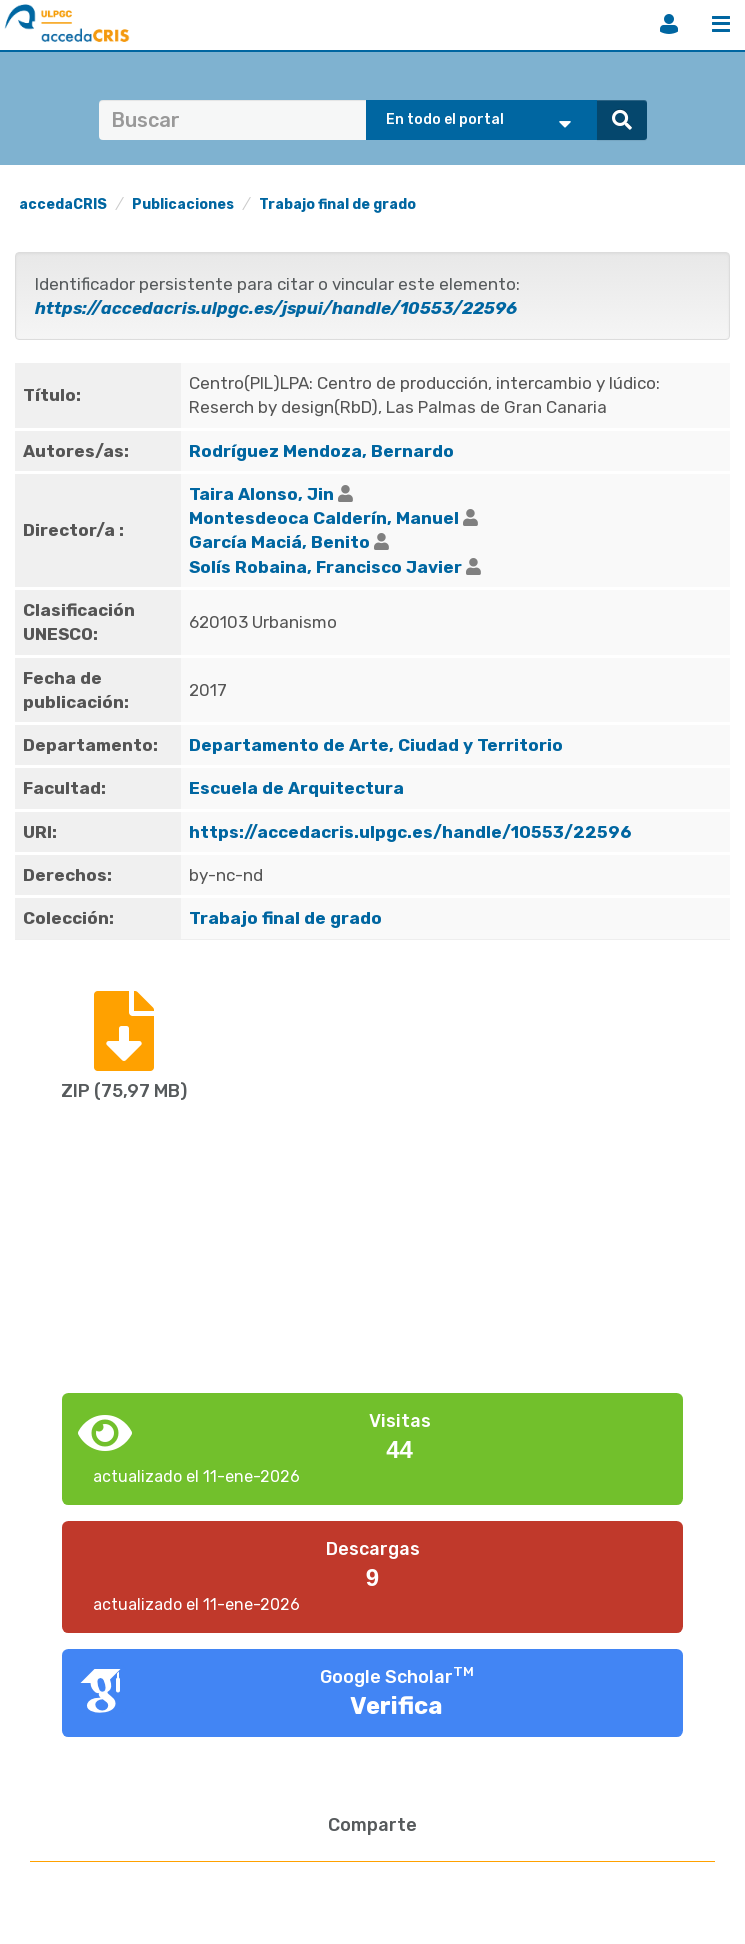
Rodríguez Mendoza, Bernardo (321, 451)
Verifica (396, 1706)
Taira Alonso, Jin (261, 494)
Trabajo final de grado (337, 204)
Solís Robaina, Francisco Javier (325, 567)
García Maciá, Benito (279, 542)
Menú (721, 24)
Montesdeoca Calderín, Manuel (324, 518)
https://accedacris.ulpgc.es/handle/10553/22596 (410, 832)
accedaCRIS (63, 204)
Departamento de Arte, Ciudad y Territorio (376, 745)
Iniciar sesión (669, 24)
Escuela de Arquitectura (296, 788)
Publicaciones (183, 204)
